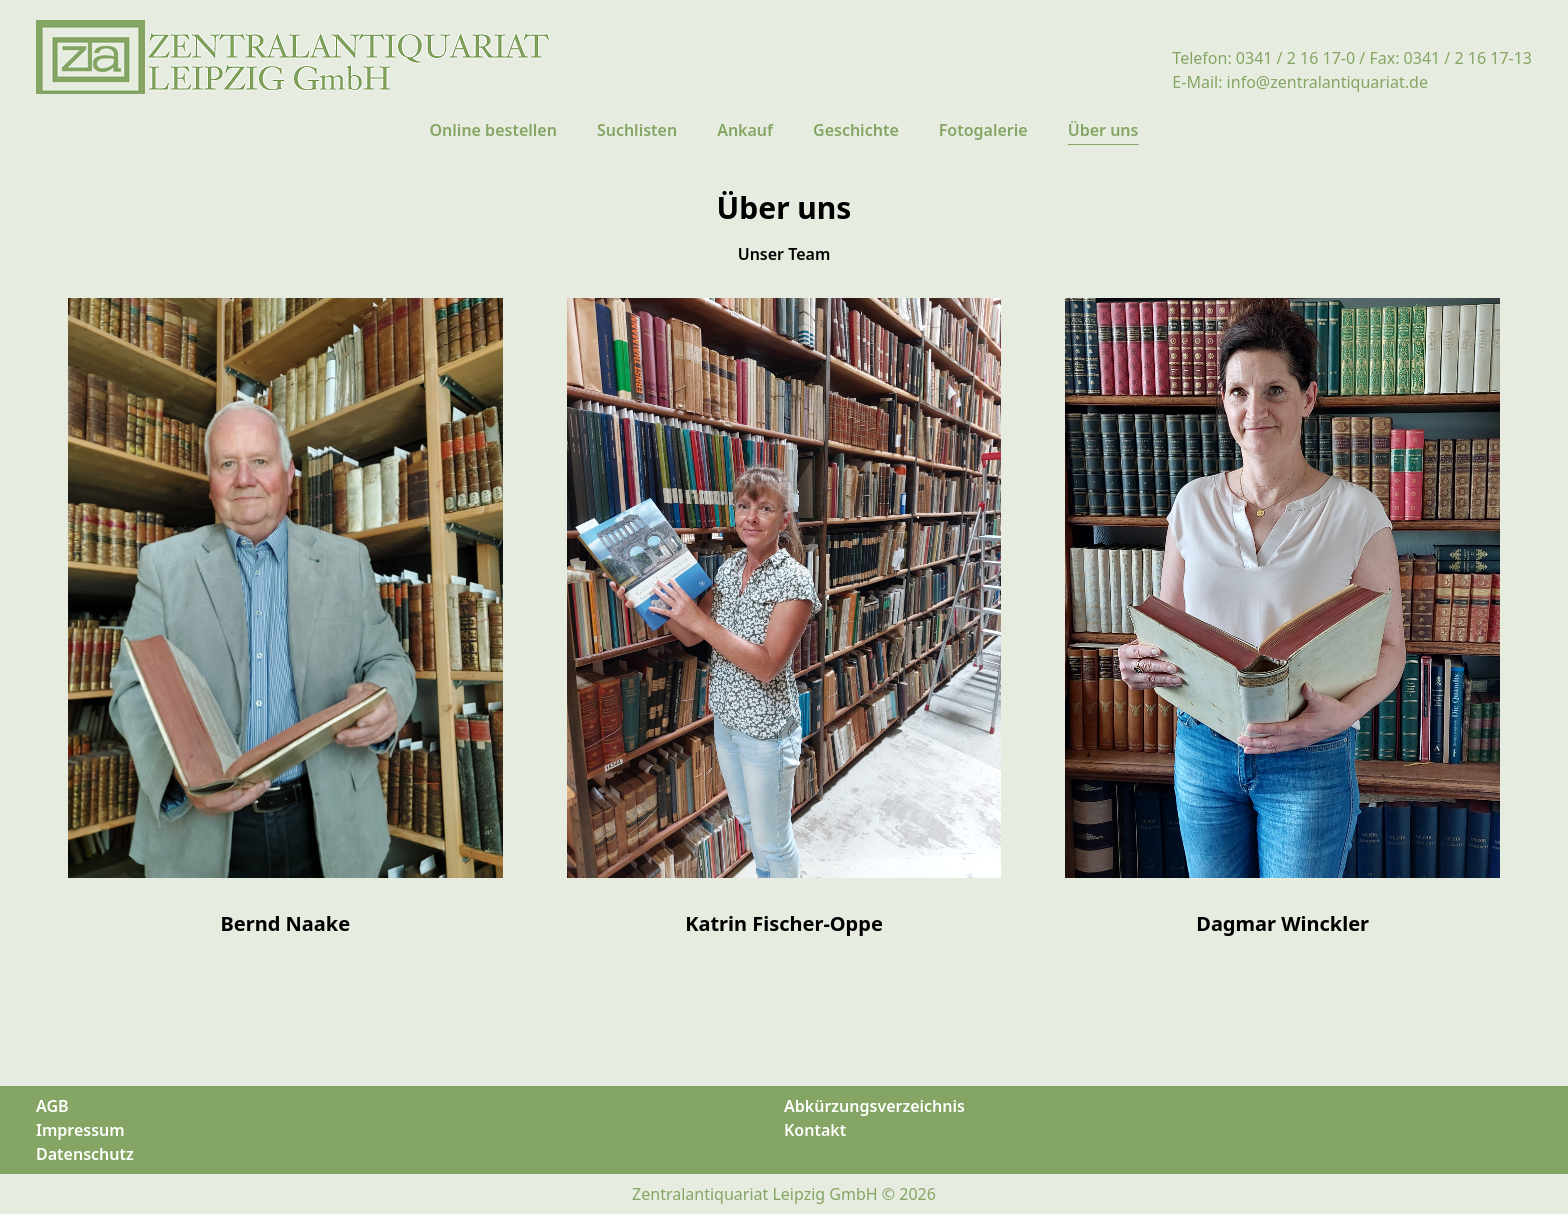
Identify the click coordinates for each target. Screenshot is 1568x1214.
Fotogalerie (983, 130)
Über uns (1103, 130)
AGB (52, 1106)
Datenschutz (85, 1154)
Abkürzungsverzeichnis (874, 1106)
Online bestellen (493, 130)
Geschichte (856, 130)
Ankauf (745, 130)
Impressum (80, 1130)
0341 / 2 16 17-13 (1468, 58)
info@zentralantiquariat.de (1327, 82)
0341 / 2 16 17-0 (1295, 58)
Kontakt (815, 1130)
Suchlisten (637, 130)
